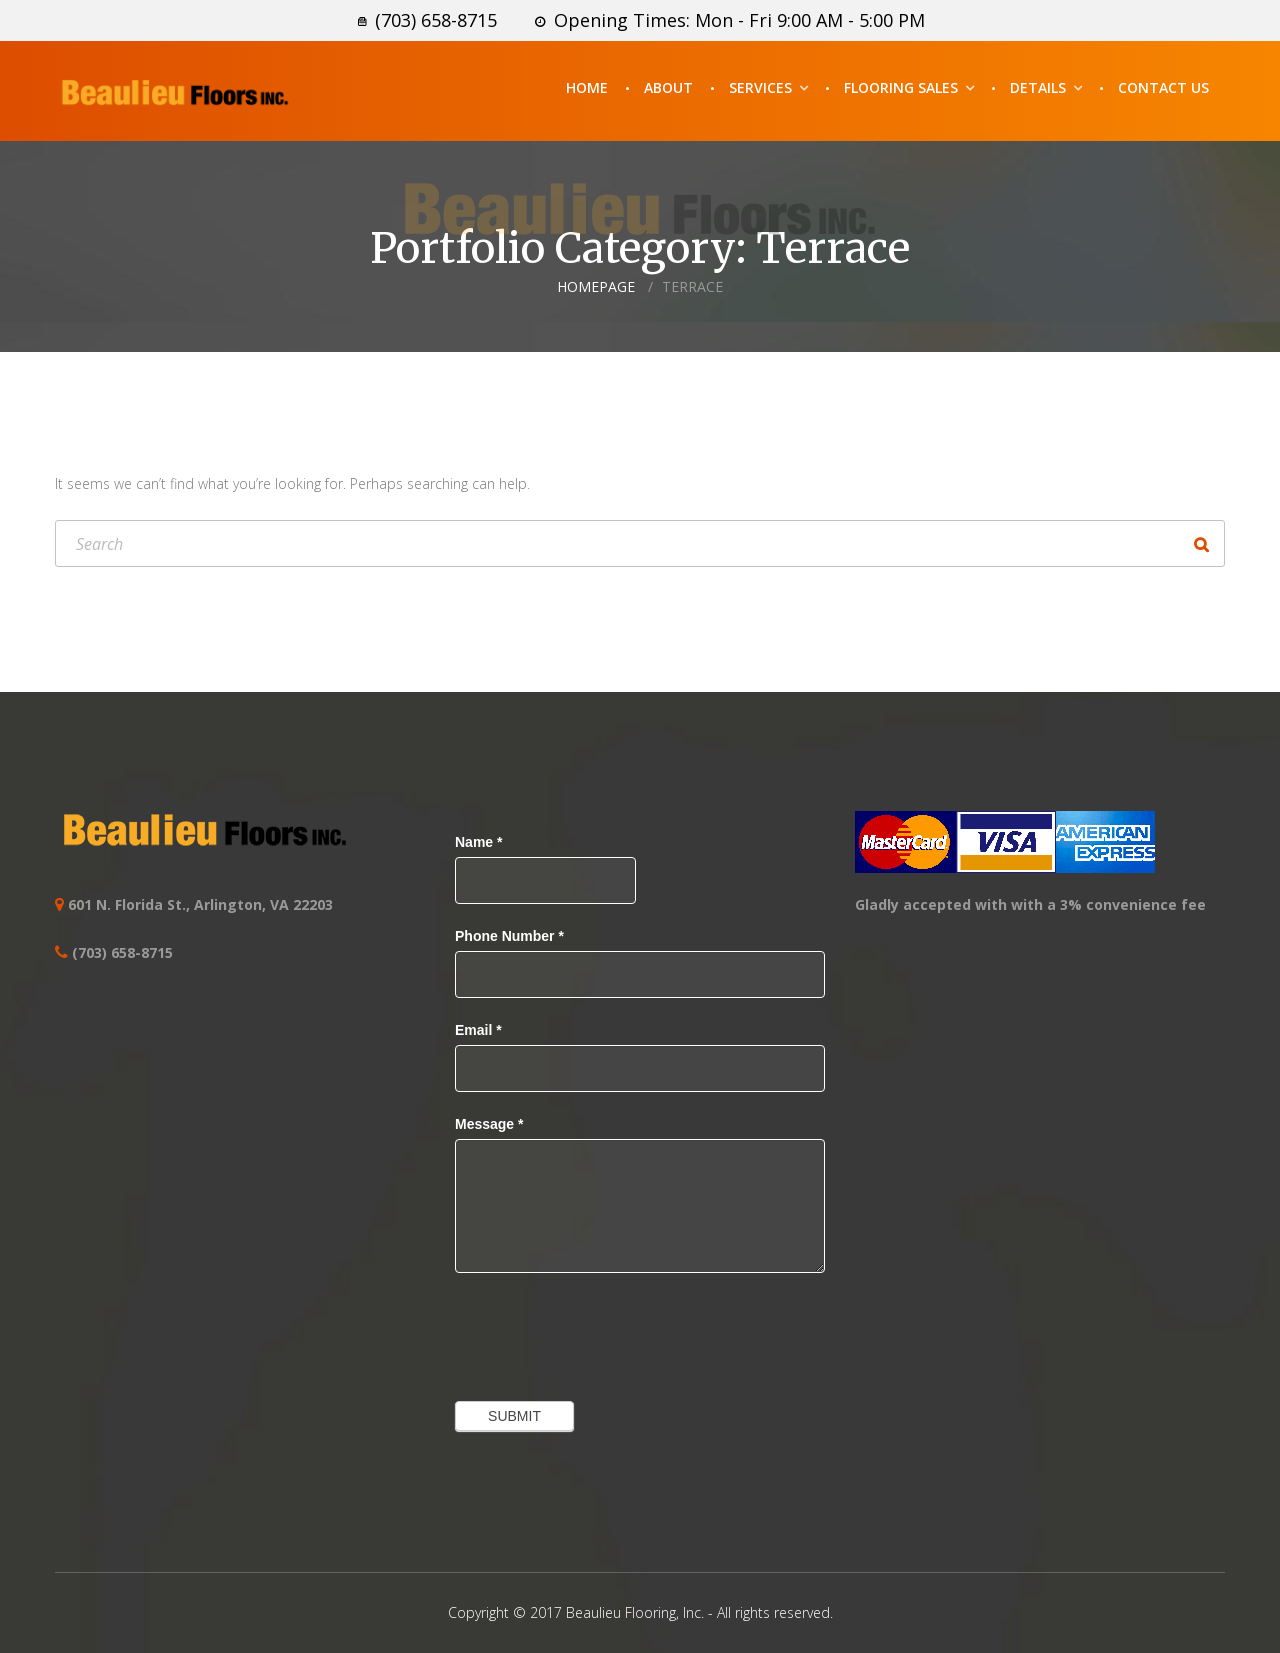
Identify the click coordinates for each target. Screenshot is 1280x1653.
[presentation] (607, 1332)
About (668, 87)
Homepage (596, 286)
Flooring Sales (901, 87)
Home (587, 87)
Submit (514, 1416)
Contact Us (1163, 87)
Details (1038, 87)
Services (760, 87)
